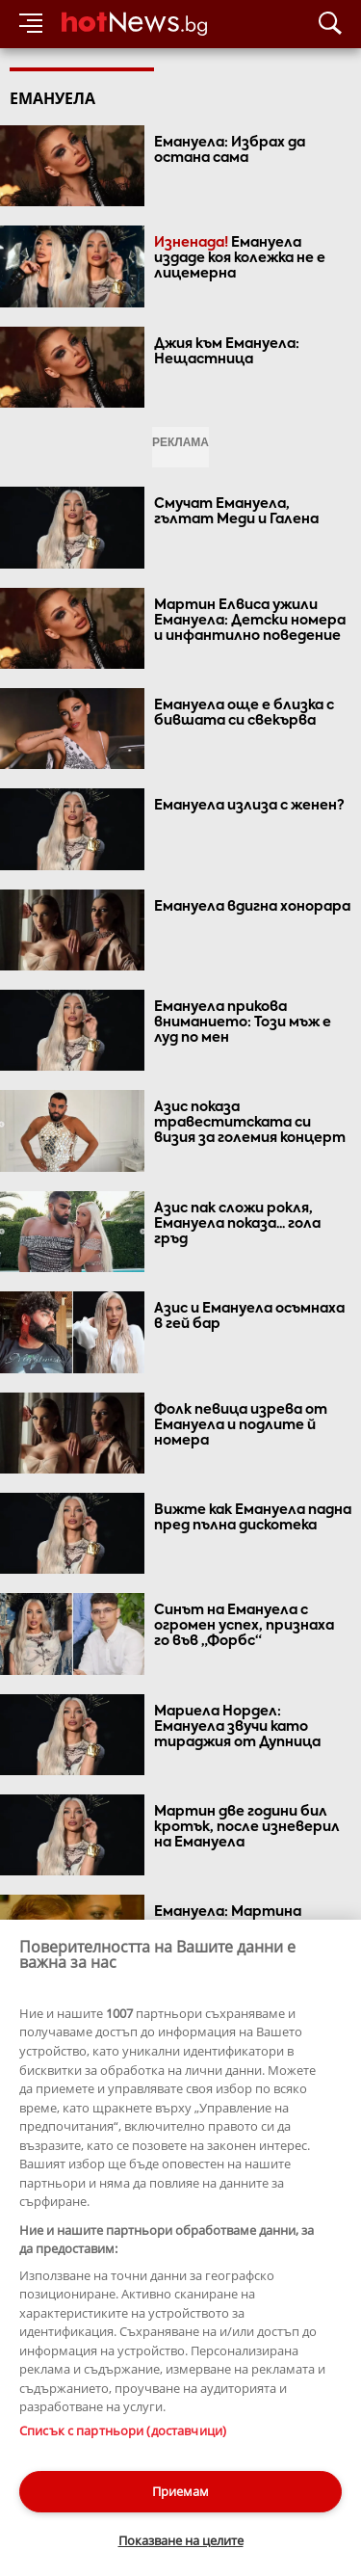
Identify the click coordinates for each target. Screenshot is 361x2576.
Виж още (181, 2216)
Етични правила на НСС (78, 2453)
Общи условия (201, 2436)
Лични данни (202, 2453)
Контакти (36, 2436)
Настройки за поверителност (93, 2470)
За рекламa (111, 2436)
